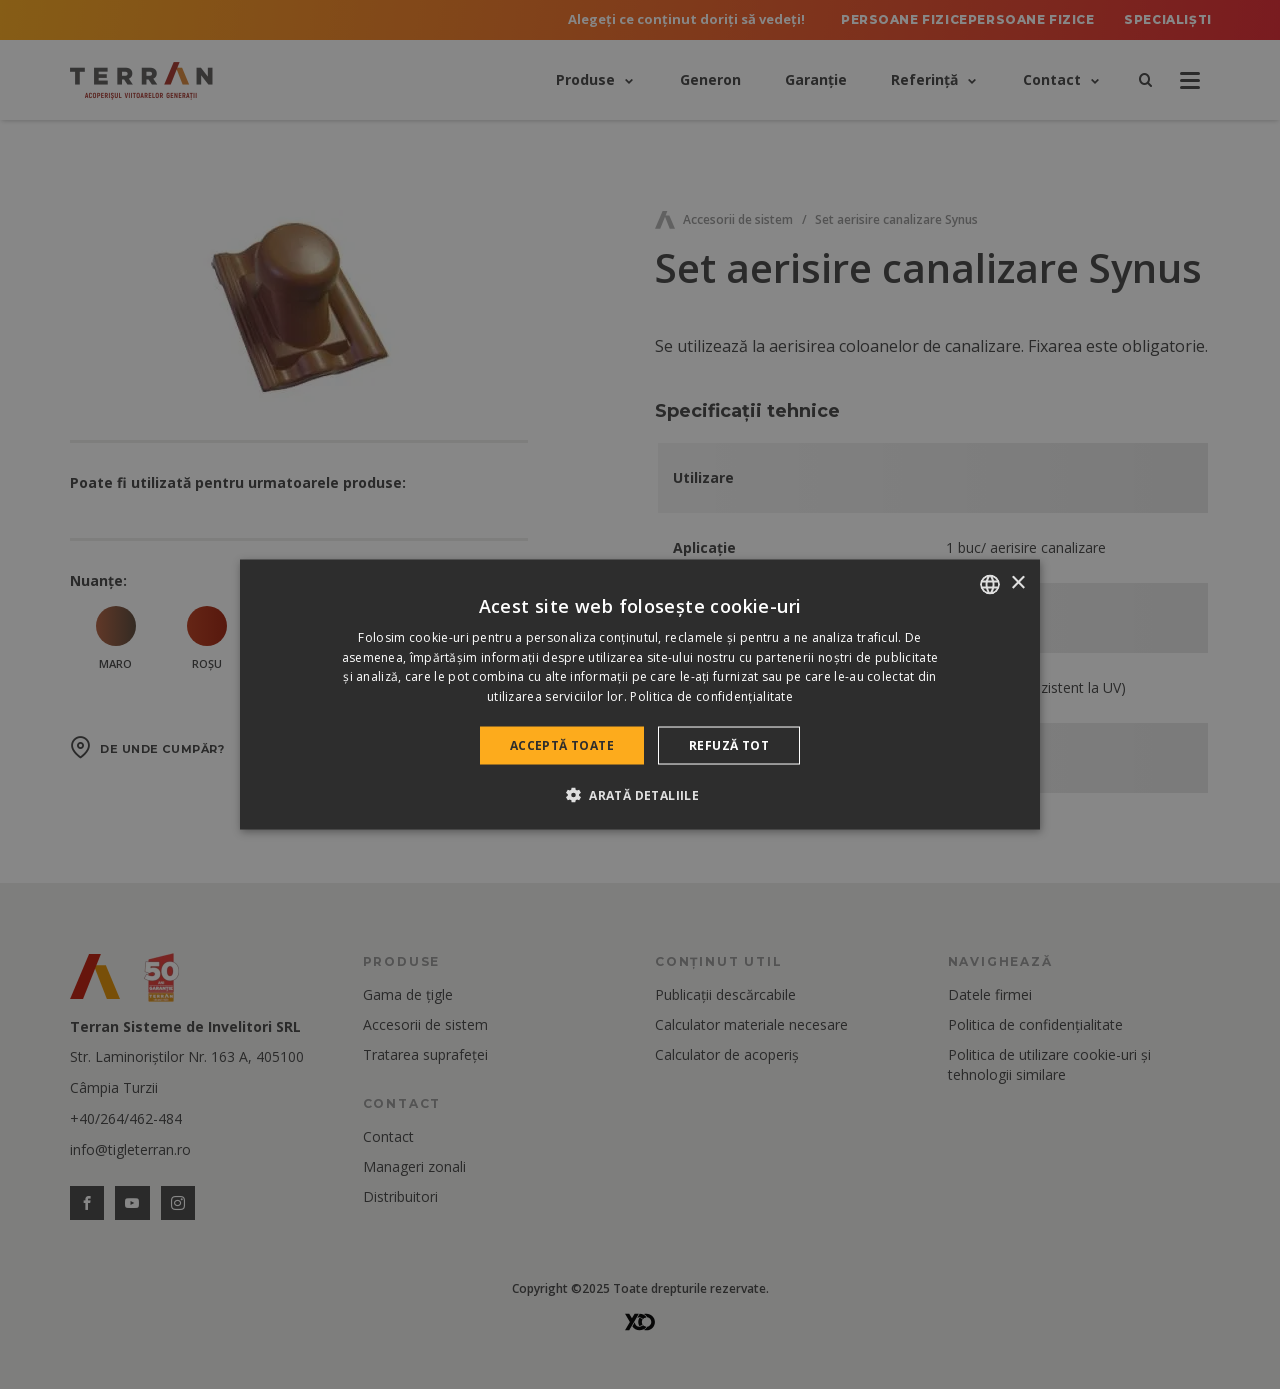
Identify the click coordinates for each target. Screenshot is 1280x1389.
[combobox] (990, 584)
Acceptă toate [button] (562, 745)
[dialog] (640, 694)
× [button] (1017, 583)
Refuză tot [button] (729, 745)
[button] (640, 795)
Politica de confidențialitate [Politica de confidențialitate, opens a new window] (711, 696)
